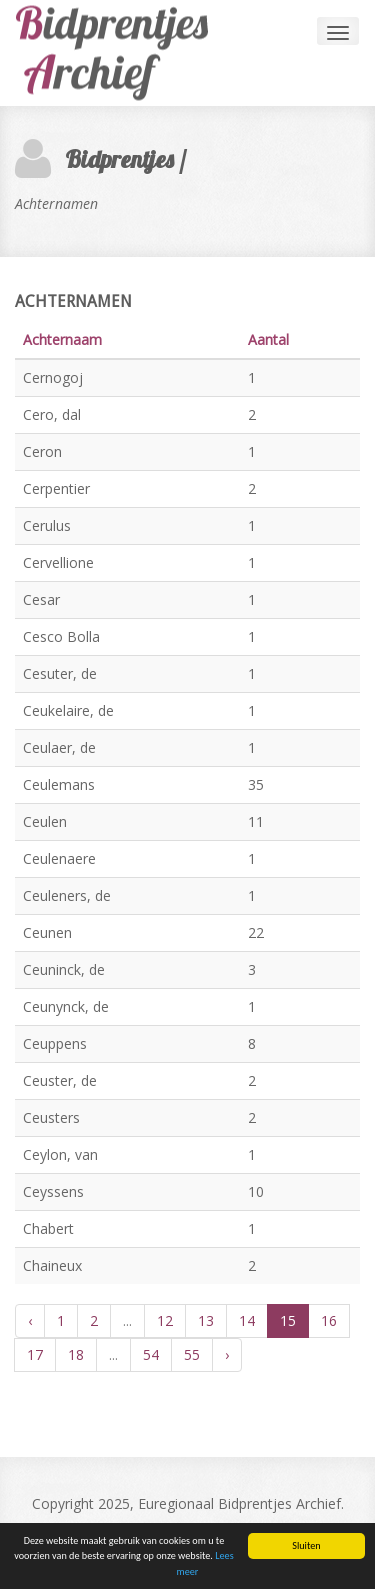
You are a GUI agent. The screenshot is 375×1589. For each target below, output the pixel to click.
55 (192, 1354)
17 (35, 1354)
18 (76, 1354)
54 (151, 1354)
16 (329, 1320)
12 (165, 1320)
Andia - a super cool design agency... (125, 53)
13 (206, 1320)
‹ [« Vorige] (30, 1320)
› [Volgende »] (227, 1354)
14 (247, 1320)
